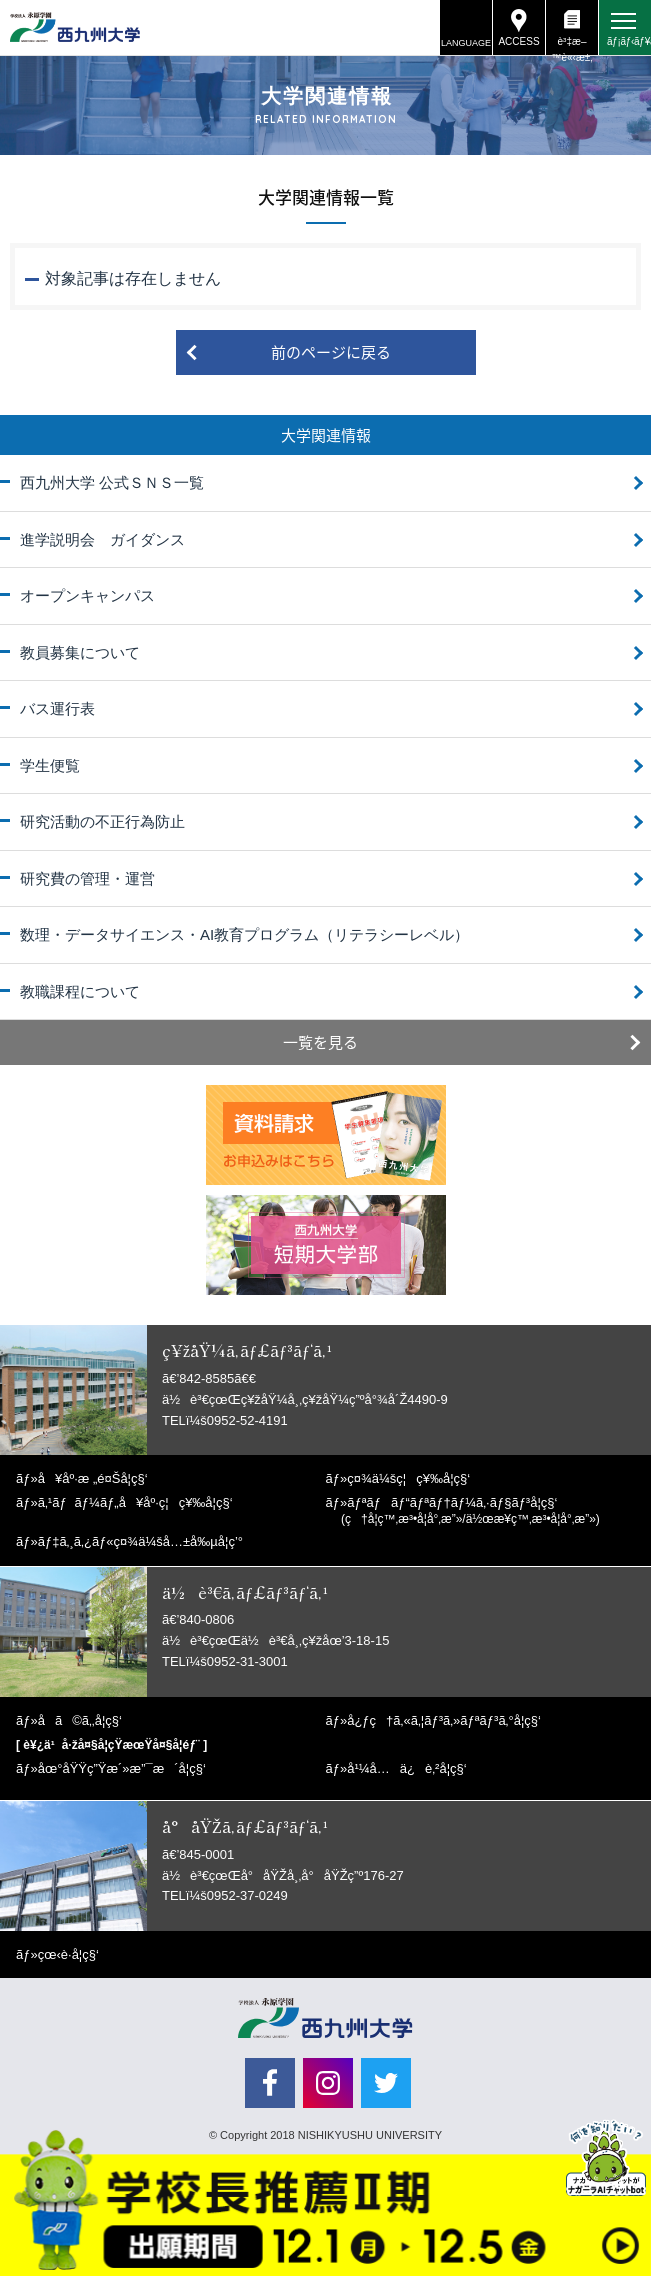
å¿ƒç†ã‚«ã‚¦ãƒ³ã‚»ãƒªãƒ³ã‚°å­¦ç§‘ (444, 1720)
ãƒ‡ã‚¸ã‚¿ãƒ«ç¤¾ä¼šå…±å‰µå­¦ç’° (140, 1541)
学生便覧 (50, 765)
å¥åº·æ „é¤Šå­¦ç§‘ (93, 1478)
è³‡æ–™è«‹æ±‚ (571, 45)
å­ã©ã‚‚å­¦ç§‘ (80, 1720)
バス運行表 (57, 708)
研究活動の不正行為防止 (102, 821)
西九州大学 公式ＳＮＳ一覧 (112, 482)
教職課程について (80, 991)
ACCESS (518, 41)
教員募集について (80, 652)
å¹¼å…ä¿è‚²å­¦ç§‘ (406, 1768)
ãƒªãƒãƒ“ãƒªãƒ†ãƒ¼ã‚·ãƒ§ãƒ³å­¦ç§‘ (470, 1510)
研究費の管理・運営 (87, 878)
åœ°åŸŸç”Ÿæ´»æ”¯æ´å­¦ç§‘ (122, 1768)
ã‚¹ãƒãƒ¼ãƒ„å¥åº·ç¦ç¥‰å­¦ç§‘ (135, 1502)
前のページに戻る (331, 352)
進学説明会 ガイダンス (102, 539)
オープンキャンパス (87, 595)
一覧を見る (320, 1042)
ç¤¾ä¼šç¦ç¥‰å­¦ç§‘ (408, 1478)
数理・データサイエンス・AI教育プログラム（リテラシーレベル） (244, 934)
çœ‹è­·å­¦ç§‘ (68, 1954)
